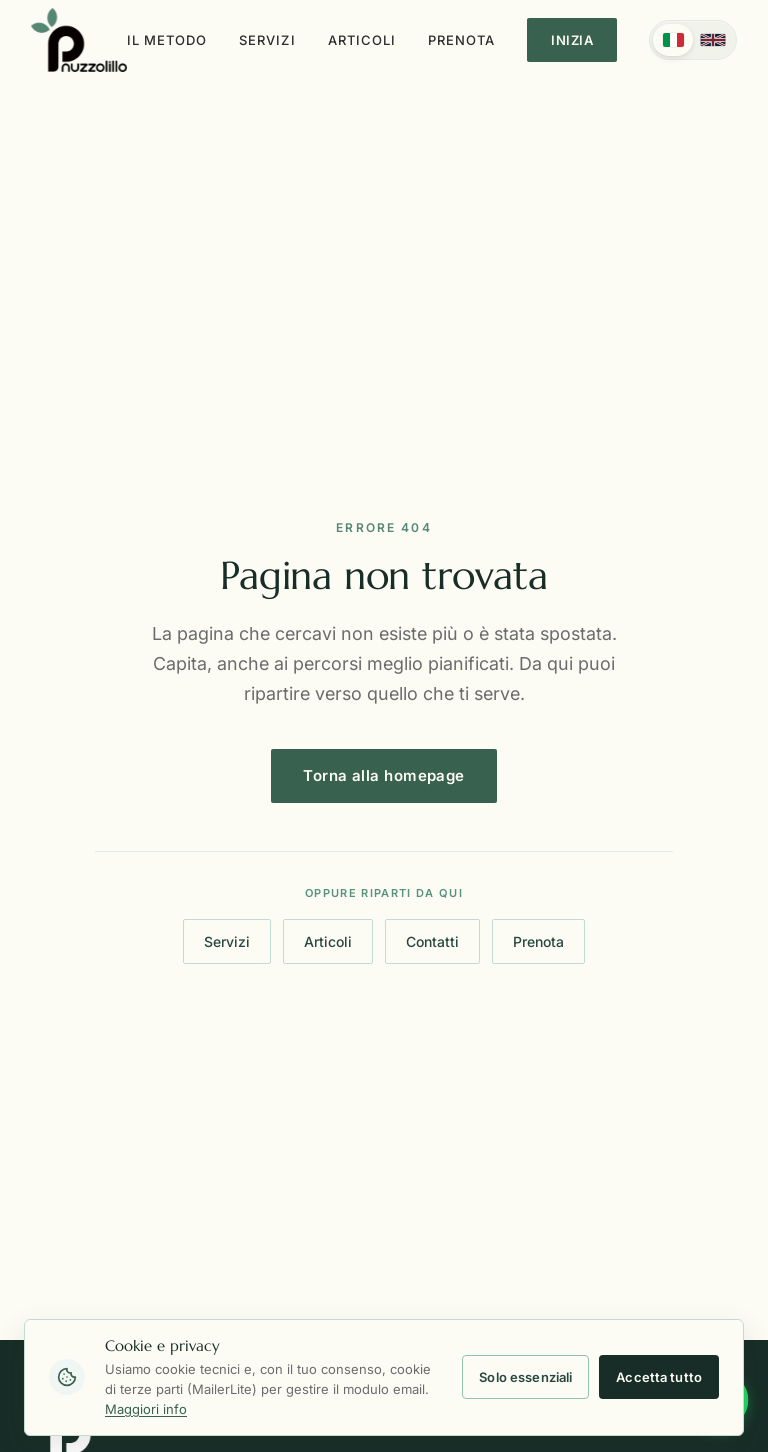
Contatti (432, 942)
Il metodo (167, 40)
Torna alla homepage (384, 781)
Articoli (362, 40)
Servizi (267, 40)
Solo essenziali (525, 1377)
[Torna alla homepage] (79, 40)
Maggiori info (146, 1409)
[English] (713, 40)
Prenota (461, 40)
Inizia (572, 40)
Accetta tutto (659, 1377)
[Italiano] (673, 40)
